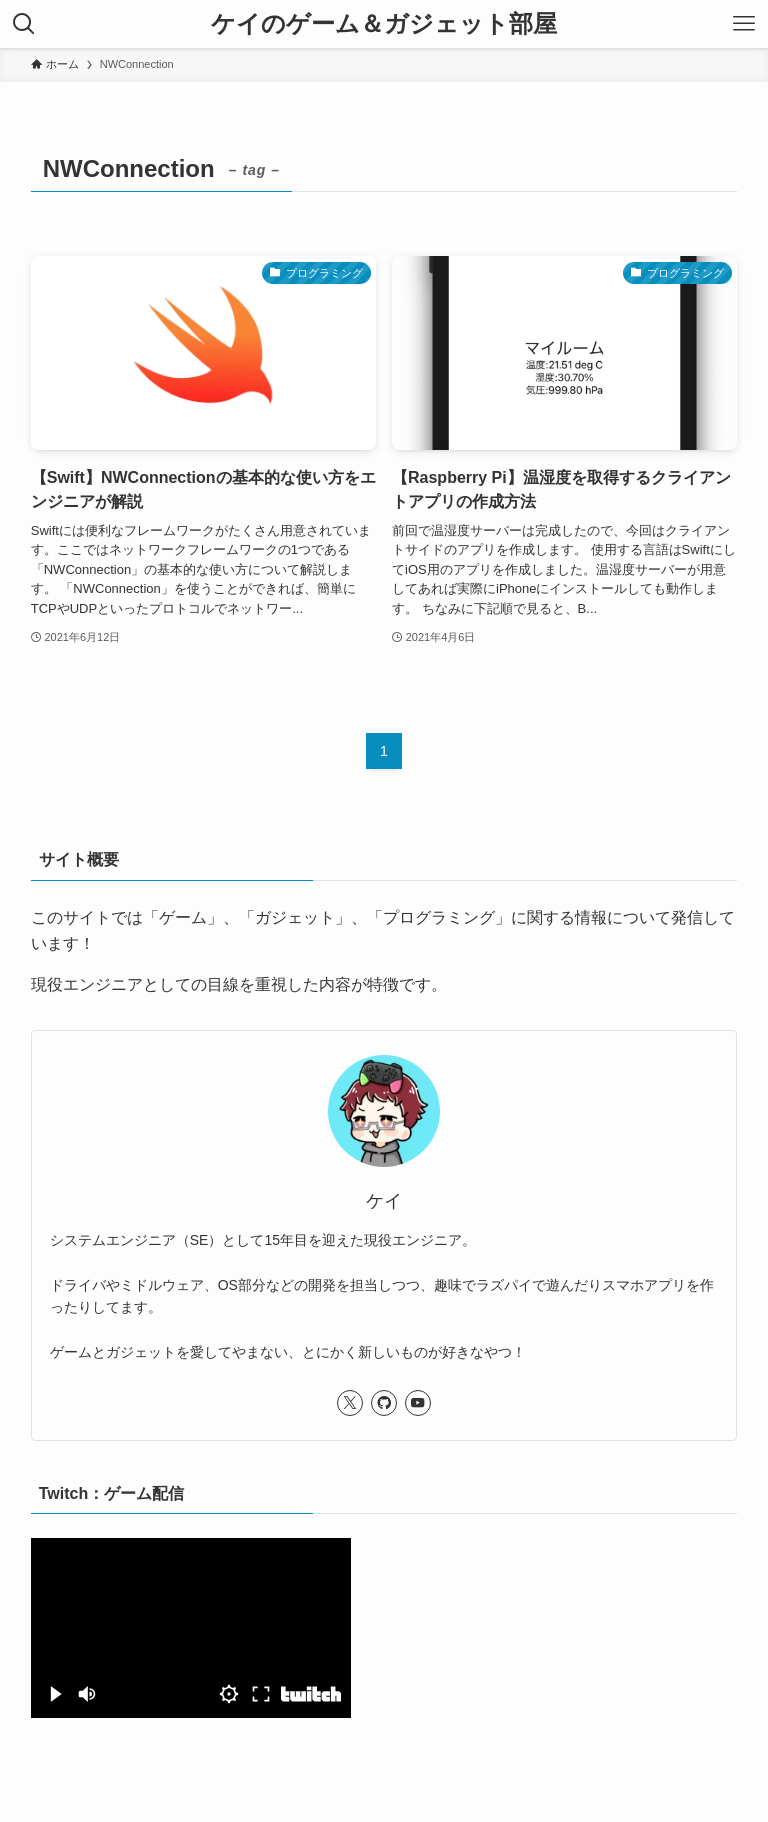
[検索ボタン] (24, 24)
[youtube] (418, 1403)
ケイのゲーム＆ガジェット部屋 (384, 24)
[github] (384, 1403)
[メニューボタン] (744, 24)
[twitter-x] (350, 1403)
